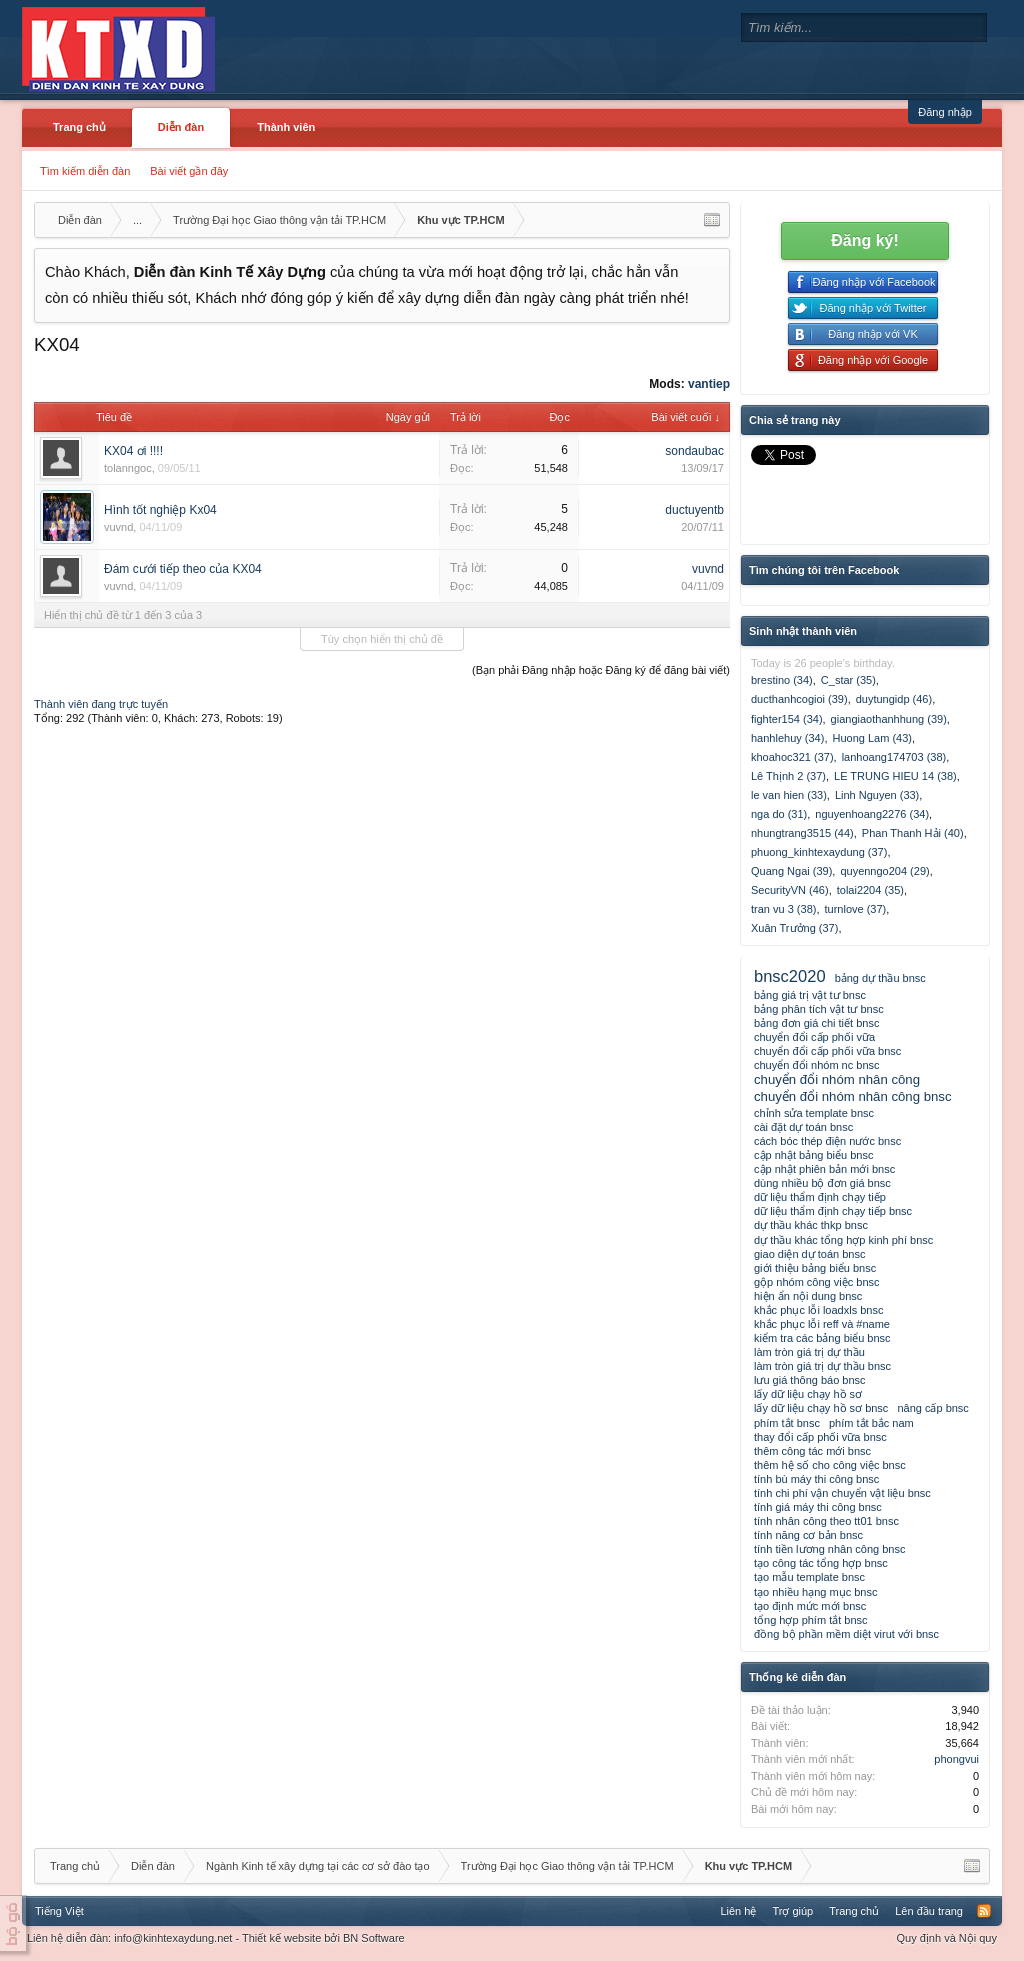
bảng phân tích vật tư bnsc (819, 1009)
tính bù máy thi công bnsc (816, 1479)
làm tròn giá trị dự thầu (809, 1352)
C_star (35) (848, 680)
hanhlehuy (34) (787, 738)
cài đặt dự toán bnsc (803, 1127)
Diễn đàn (181, 127)
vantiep (709, 384)
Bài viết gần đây (189, 171)
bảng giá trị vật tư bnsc (810, 995)
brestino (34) (782, 680)
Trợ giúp (792, 1911)
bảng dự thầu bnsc (880, 978)
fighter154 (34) (787, 719)
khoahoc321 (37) (792, 757)
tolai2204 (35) (870, 890)
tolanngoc (128, 468)
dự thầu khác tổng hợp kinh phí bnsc (843, 1240)
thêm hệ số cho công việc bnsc (830, 1465)
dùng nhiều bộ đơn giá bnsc (822, 1183)
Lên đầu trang (929, 1911)
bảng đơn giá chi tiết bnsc (816, 1023)
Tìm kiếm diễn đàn (85, 171)
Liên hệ (738, 1911)
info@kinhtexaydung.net (173, 1938)
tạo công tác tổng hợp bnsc (821, 1563)
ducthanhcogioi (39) (799, 699)
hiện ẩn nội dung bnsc (808, 1296)
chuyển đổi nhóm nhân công (837, 1079)
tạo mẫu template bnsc (809, 1577)
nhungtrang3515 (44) (802, 833)
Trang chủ (79, 127)
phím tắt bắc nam (871, 1423)
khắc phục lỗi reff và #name (822, 1324)
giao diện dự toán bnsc (809, 1254)
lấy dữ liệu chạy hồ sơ (808, 1394)
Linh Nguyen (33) (877, 795)
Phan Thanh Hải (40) (913, 833)
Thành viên (286, 127)
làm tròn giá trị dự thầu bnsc (822, 1366)
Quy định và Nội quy (947, 1938)
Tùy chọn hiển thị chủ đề (382, 639)
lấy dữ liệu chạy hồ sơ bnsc (821, 1408)
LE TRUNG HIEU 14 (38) (895, 776)
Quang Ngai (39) (791, 871)
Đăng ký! (865, 240)
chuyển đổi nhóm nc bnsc (817, 1065)
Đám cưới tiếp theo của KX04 (183, 569)
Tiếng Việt (59, 1911)
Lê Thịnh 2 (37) (788, 776)
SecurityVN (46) (790, 890)
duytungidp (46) (894, 699)
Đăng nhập (945, 112)
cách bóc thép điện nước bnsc (827, 1141)
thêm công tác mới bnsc (812, 1451)
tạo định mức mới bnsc (810, 1606)
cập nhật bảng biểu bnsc (813, 1155)
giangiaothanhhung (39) (889, 719)
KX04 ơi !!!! (133, 451)
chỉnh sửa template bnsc (814, 1113)
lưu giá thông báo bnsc (810, 1380)
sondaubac (694, 451)
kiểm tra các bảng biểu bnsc (822, 1338)
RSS (984, 1911)
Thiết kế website (281, 1938)
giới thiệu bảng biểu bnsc (815, 1268)
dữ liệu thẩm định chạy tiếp (820, 1197)
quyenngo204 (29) (884, 871)
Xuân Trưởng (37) (794, 928)
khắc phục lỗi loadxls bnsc (818, 1310)
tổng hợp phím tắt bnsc (811, 1620)
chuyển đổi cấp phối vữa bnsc (827, 1051)
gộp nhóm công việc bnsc (817, 1282)
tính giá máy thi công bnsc (818, 1507)
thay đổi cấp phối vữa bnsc (820, 1437)
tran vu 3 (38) (783, 909)
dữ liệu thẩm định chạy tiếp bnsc (833, 1211)
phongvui (956, 1759)
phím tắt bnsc (787, 1423)
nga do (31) (779, 814)
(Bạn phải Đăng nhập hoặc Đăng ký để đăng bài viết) (601, 670)
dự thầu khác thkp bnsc (811, 1225)
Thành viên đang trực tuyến (101, 704)
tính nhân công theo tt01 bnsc (826, 1521)
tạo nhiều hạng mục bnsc (815, 1592)
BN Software (374, 1938)
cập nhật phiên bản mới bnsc (824, 1169)
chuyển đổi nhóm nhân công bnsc (853, 1096)
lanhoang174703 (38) (894, 757)
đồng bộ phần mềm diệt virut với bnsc (846, 1634)
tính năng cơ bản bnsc (808, 1535)
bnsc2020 (790, 976)
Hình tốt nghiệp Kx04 (160, 510)
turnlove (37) (855, 909)
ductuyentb (694, 510)
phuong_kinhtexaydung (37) (819, 852)
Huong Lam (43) (872, 738)
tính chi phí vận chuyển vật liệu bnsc (842, 1493)
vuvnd (118, 527)
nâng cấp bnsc (932, 1408)
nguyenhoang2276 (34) (872, 814)
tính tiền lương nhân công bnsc (829, 1549)
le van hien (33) (789, 795)
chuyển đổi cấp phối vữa (814, 1037)
